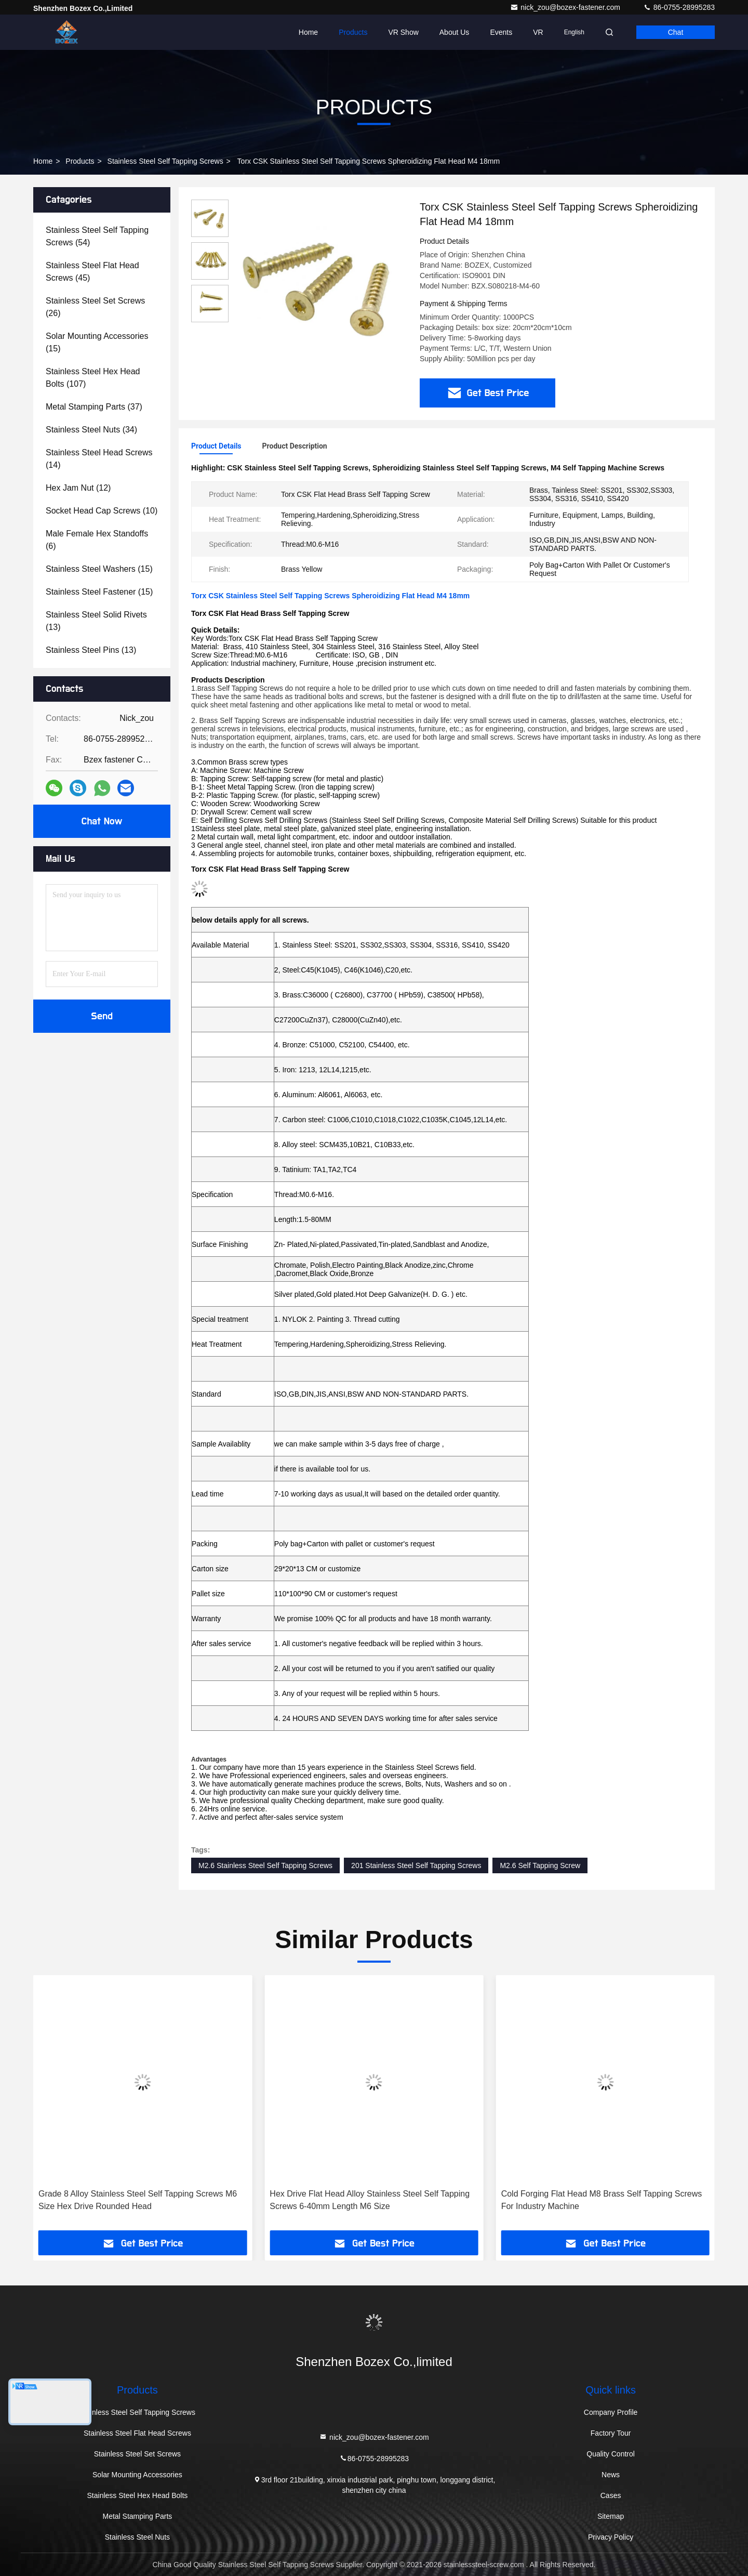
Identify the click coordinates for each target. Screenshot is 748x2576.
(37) (94, 406)
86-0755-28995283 (679, 7)
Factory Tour (611, 2433)
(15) (97, 342)
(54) (97, 236)
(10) (101, 510)
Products (353, 32)
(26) (95, 307)
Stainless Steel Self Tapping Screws (165, 161)
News (611, 2474)
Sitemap (610, 2516)
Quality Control (610, 2454)
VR (538, 32)
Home (308, 32)
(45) (92, 271)
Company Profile (611, 2412)
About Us (454, 32)
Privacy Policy (610, 2537)
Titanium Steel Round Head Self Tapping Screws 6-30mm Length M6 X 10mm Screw (133, 2200)
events (501, 32)
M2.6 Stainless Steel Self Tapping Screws (265, 1865)
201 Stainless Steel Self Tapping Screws (416, 1865)
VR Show (403, 32)
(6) (97, 539)
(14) (99, 458)
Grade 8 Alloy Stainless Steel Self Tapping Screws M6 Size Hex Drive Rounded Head (369, 2200)
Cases (610, 2495)
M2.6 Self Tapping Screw (540, 1865)
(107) (93, 377)
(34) (91, 429)
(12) (78, 487)
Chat (676, 32)
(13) (96, 621)
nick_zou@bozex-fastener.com (566, 7)
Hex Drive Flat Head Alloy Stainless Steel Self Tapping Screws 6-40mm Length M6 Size (601, 2200)
